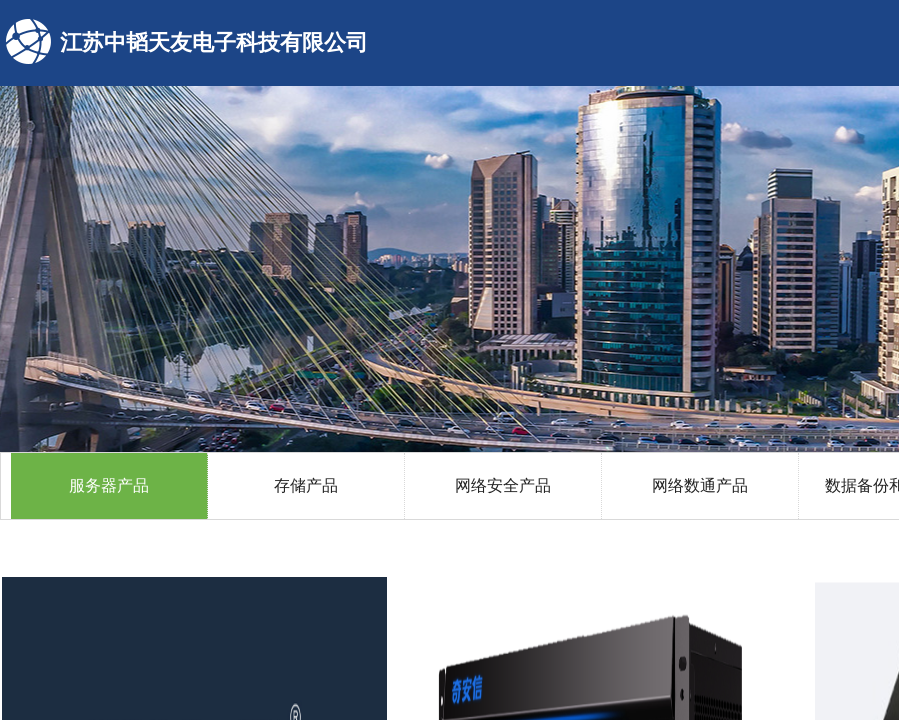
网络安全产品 (503, 485)
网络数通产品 (700, 485)
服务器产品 (109, 485)
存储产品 (306, 485)
